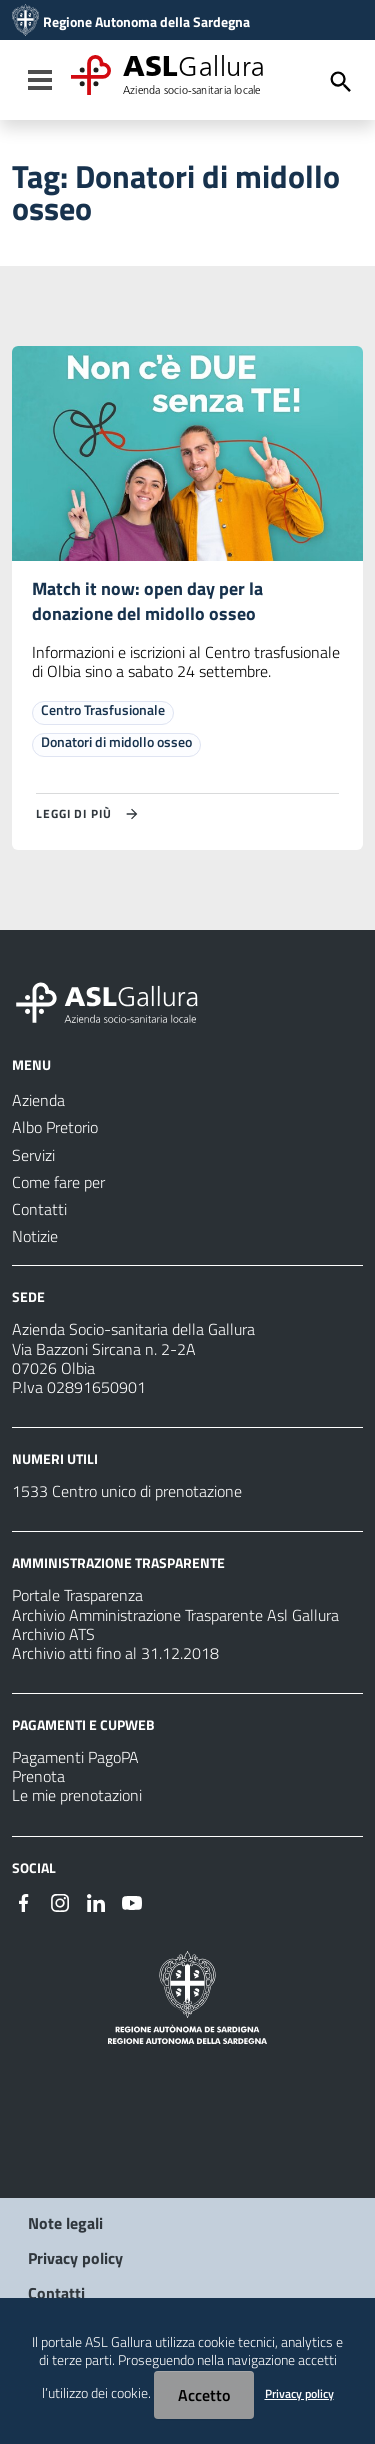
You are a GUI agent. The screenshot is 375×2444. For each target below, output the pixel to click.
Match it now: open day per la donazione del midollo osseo (147, 601)
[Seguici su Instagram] (60, 1901)
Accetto (204, 2395)
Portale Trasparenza (77, 1595)
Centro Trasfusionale (103, 709)
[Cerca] (341, 82)
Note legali (65, 2223)
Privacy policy (75, 2258)
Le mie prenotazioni (77, 1795)
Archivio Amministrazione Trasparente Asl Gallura (175, 1615)
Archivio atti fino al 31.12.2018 (115, 1653)
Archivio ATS (53, 1634)
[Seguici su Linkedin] (96, 1901)
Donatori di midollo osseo (116, 741)
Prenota (38, 1776)
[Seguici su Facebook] (24, 1901)
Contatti (56, 2293)
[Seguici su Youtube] (132, 1901)
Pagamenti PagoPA (75, 1757)
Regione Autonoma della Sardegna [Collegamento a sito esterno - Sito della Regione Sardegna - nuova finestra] (146, 22)
